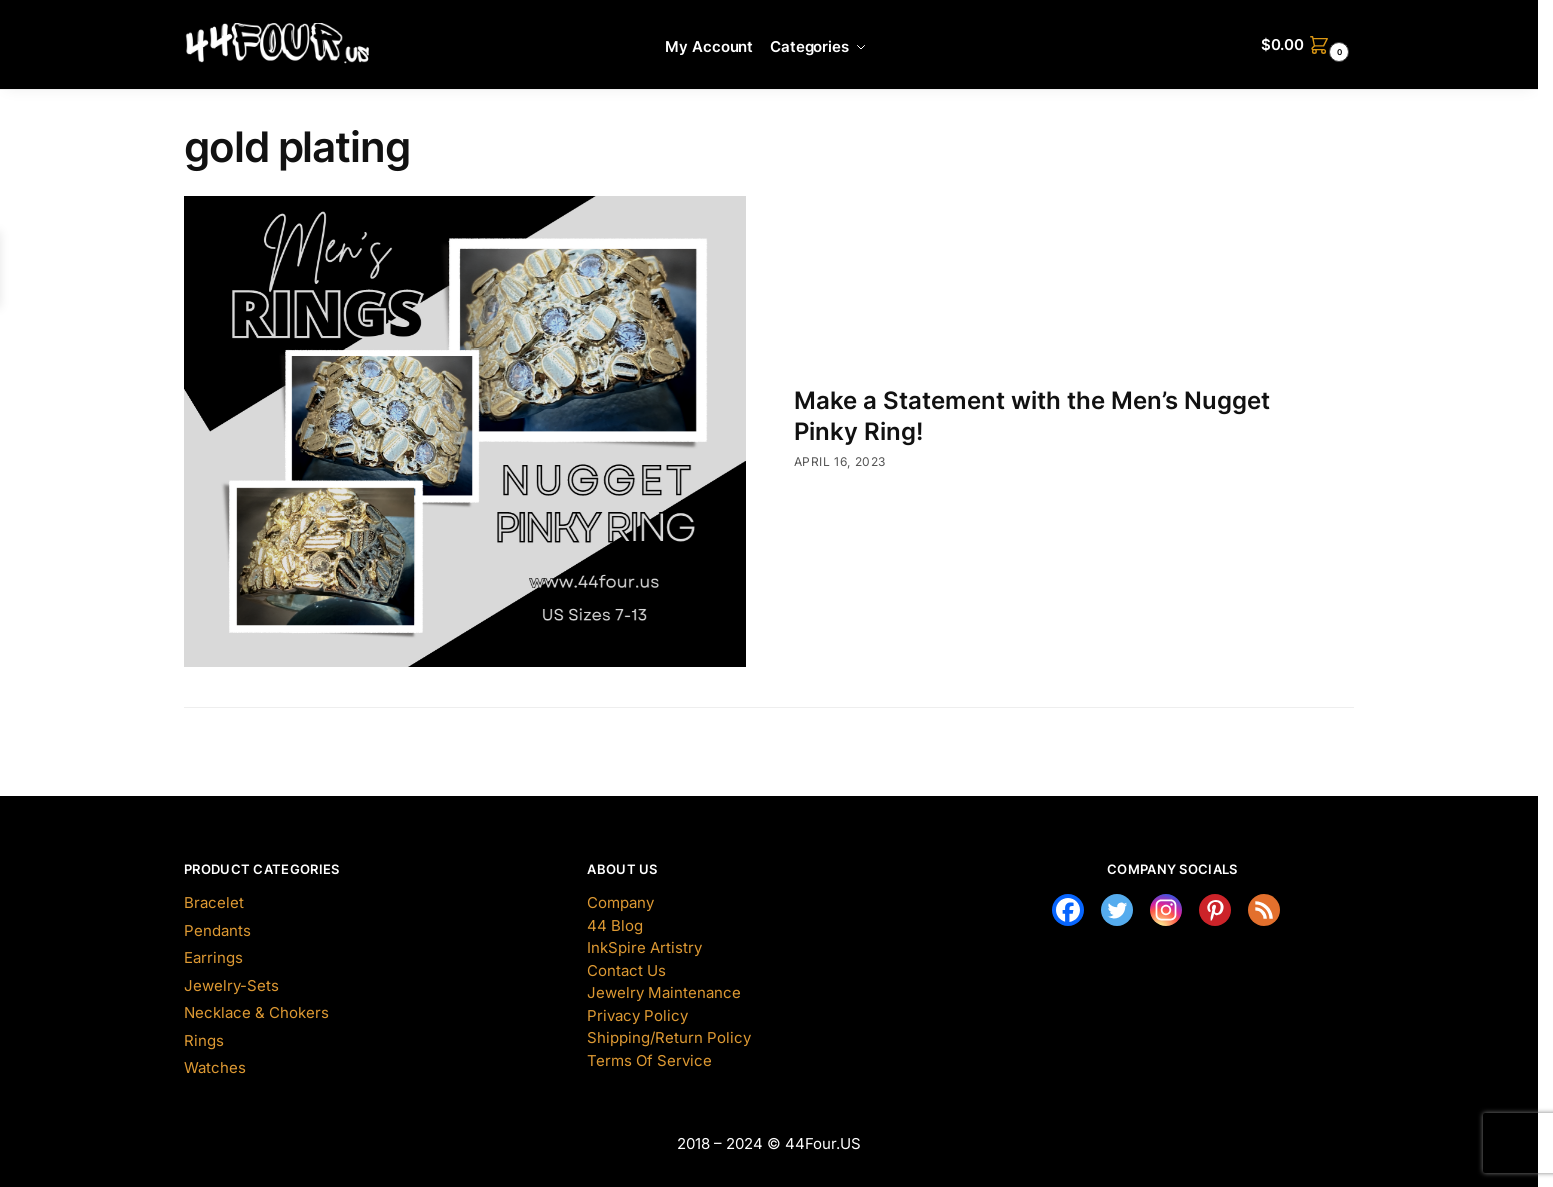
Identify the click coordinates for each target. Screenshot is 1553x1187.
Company (620, 902)
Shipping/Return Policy (669, 1037)
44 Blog (615, 925)
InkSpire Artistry (644, 947)
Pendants (217, 930)
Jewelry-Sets (231, 985)
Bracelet (214, 902)
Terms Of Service (649, 1060)
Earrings (213, 957)
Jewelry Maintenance (664, 992)
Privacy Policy (637, 1015)
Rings (204, 1040)
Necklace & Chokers (256, 1012)
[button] (1307, 45)
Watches (215, 1067)
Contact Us (626, 970)
